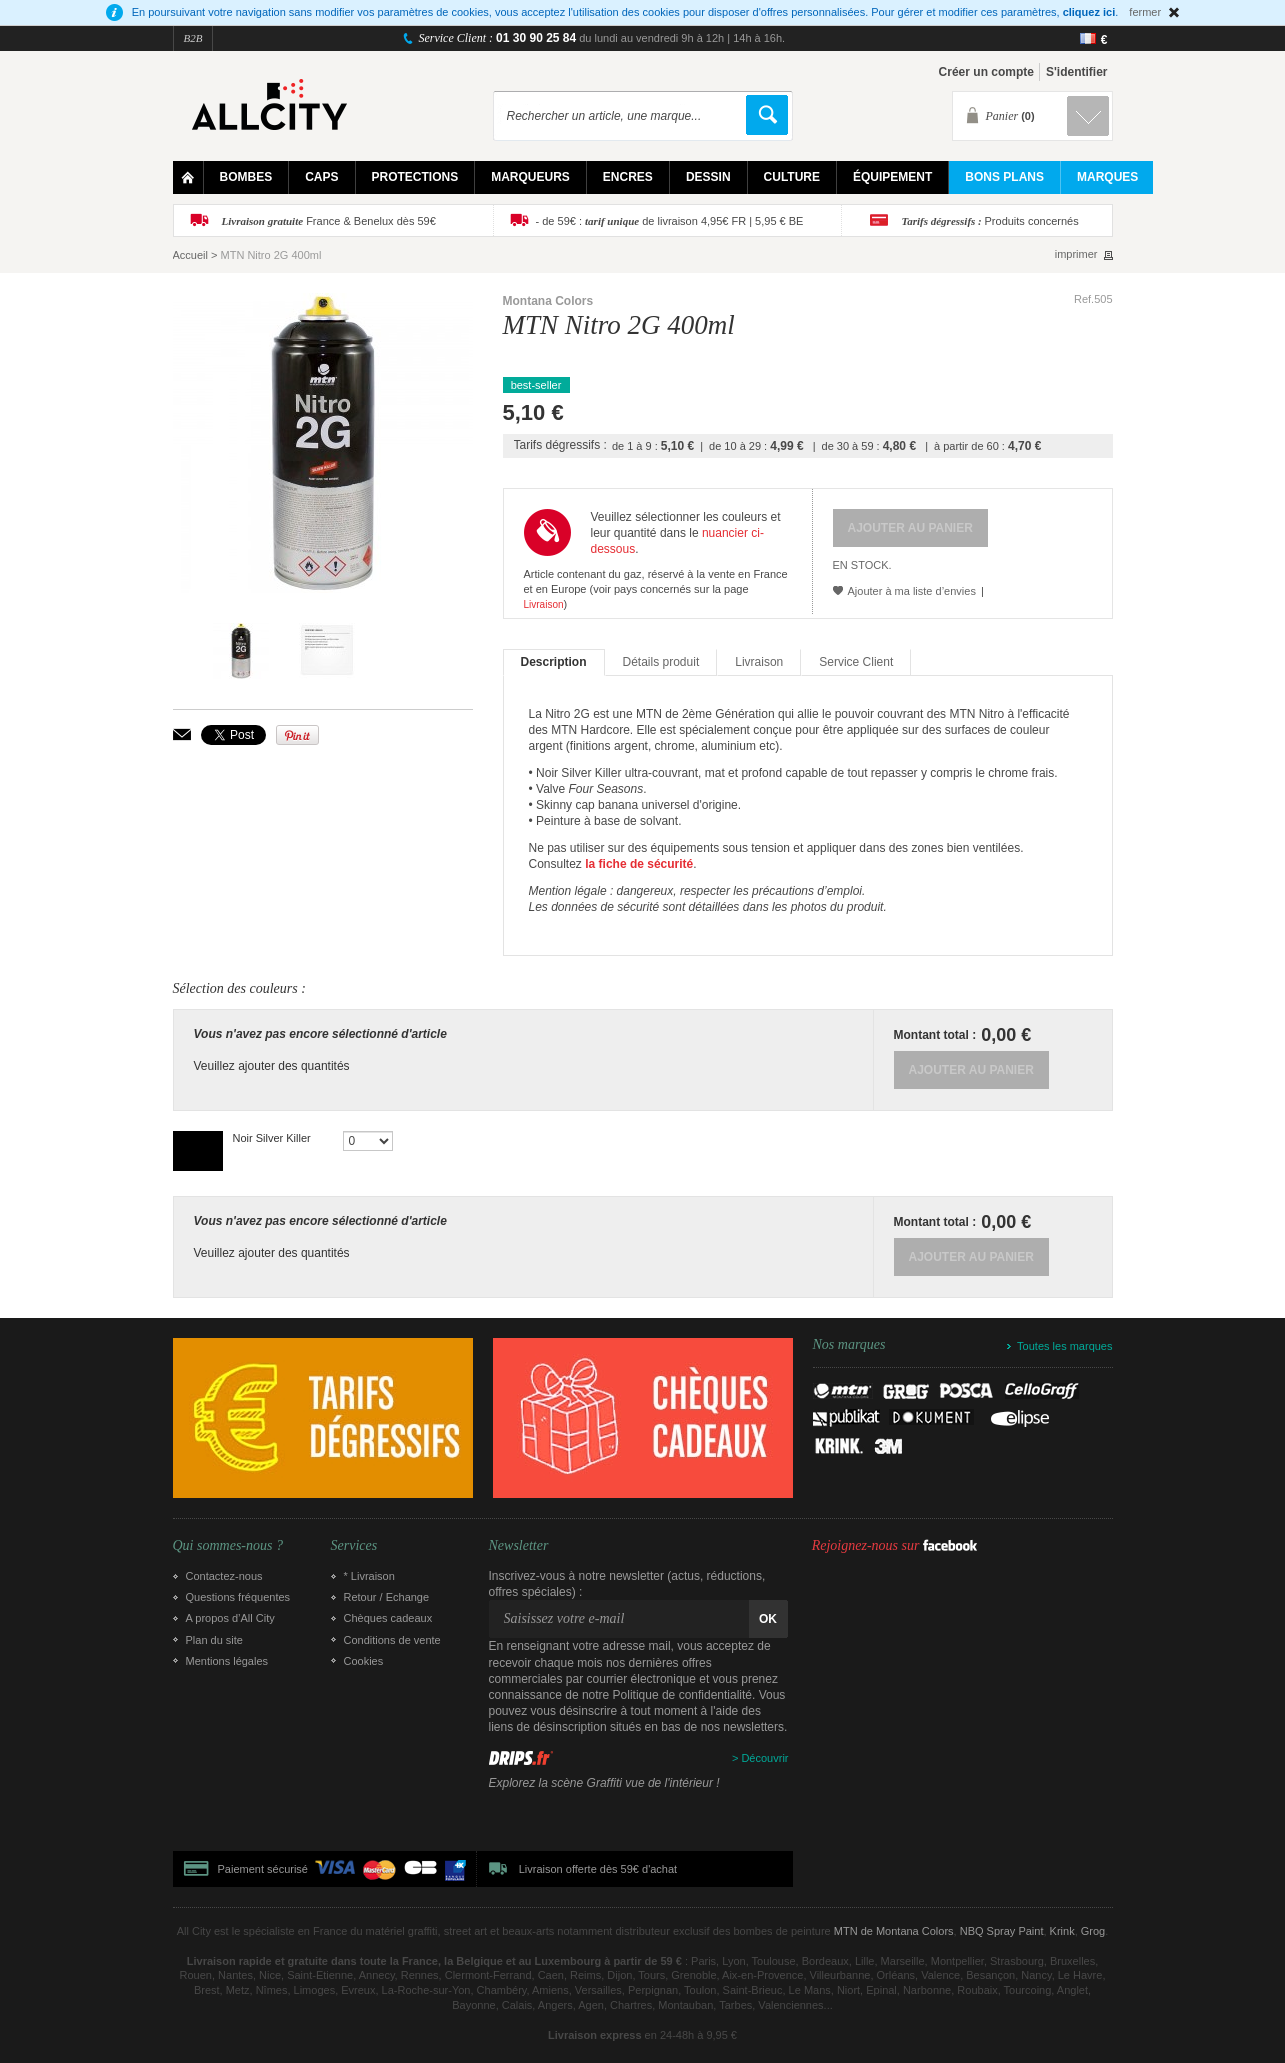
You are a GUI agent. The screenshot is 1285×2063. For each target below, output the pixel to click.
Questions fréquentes (238, 1597)
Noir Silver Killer (272, 1138)
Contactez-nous (224, 1576)
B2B (193, 38)
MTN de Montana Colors (894, 1931)
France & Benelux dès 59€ (329, 221)
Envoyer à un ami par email (182, 734)
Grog (1093, 1931)
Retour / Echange (387, 1597)
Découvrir (764, 1758)
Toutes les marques (1064, 1346)
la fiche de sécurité (639, 864)
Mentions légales (227, 1661)
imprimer (1076, 254)
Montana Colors (548, 301)
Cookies (364, 1661)
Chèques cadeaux (388, 1618)
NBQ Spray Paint (1002, 1931)
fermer (1145, 12)
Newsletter (519, 1546)
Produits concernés (990, 221)
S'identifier (1077, 72)
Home (188, 177)
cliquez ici (1089, 12)
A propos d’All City (230, 1618)
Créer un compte (986, 72)
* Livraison (369, 1576)
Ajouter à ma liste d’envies (912, 591)
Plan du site (214, 1640)
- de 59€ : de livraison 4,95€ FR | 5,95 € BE (670, 221)
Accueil (190, 255)
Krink (1062, 1931)
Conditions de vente (392, 1640)
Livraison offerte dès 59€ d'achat (598, 1869)
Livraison (544, 604)
